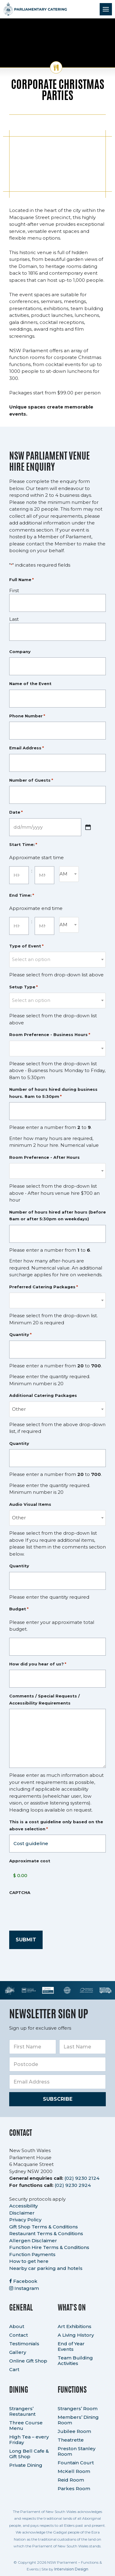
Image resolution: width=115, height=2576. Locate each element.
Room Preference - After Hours (44, 1157)
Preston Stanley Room (76, 2451)
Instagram (24, 2288)
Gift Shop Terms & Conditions (43, 2227)
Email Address (26, 748)
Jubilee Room (74, 2431)
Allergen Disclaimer (33, 2240)
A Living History (76, 2335)
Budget (19, 1609)
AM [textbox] (63, 874)
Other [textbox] (19, 1409)
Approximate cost (29, 1860)
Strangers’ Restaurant (22, 2411)
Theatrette (71, 2440)
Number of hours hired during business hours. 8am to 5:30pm (53, 1093)
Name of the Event (30, 683)
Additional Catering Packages (43, 1395)
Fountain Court (76, 2463)
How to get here (28, 2261)
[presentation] (55, 1910)
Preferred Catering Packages (43, 1286)
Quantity (20, 1334)
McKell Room (74, 2471)
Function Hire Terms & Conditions (49, 2247)
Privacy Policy (25, 2220)
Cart (14, 2369)
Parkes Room (74, 2488)
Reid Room (71, 2480)
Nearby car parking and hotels (45, 2268)
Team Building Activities (75, 2360)
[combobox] (69, 874)
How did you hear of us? (37, 1664)
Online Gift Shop (28, 2361)
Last (14, 619)
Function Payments (32, 2254)
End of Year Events (71, 2346)
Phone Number (27, 716)
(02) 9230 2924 (73, 2185)
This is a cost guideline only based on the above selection (56, 1825)
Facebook (23, 2281)
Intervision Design (71, 2569)
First (14, 590)
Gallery (17, 2352)
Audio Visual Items (30, 1504)
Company (20, 651)
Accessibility (23, 2206)
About (16, 2326)
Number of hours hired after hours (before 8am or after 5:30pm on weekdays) (57, 1216)
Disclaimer (22, 2213)
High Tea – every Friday (29, 2439)
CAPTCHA (19, 1892)
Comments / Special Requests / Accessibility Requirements (44, 1699)
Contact (18, 2335)
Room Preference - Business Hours (49, 1034)
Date (16, 812)
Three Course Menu (26, 2425)
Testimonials (24, 2344)
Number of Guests (31, 780)
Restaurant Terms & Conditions (46, 2233)
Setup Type (23, 987)
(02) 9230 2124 (81, 2178)
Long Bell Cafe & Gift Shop (29, 2453)
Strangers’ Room (78, 2408)
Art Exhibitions (74, 2326)
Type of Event (26, 946)
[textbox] (57, 959)
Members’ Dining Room (78, 2420)
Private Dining (25, 2465)
